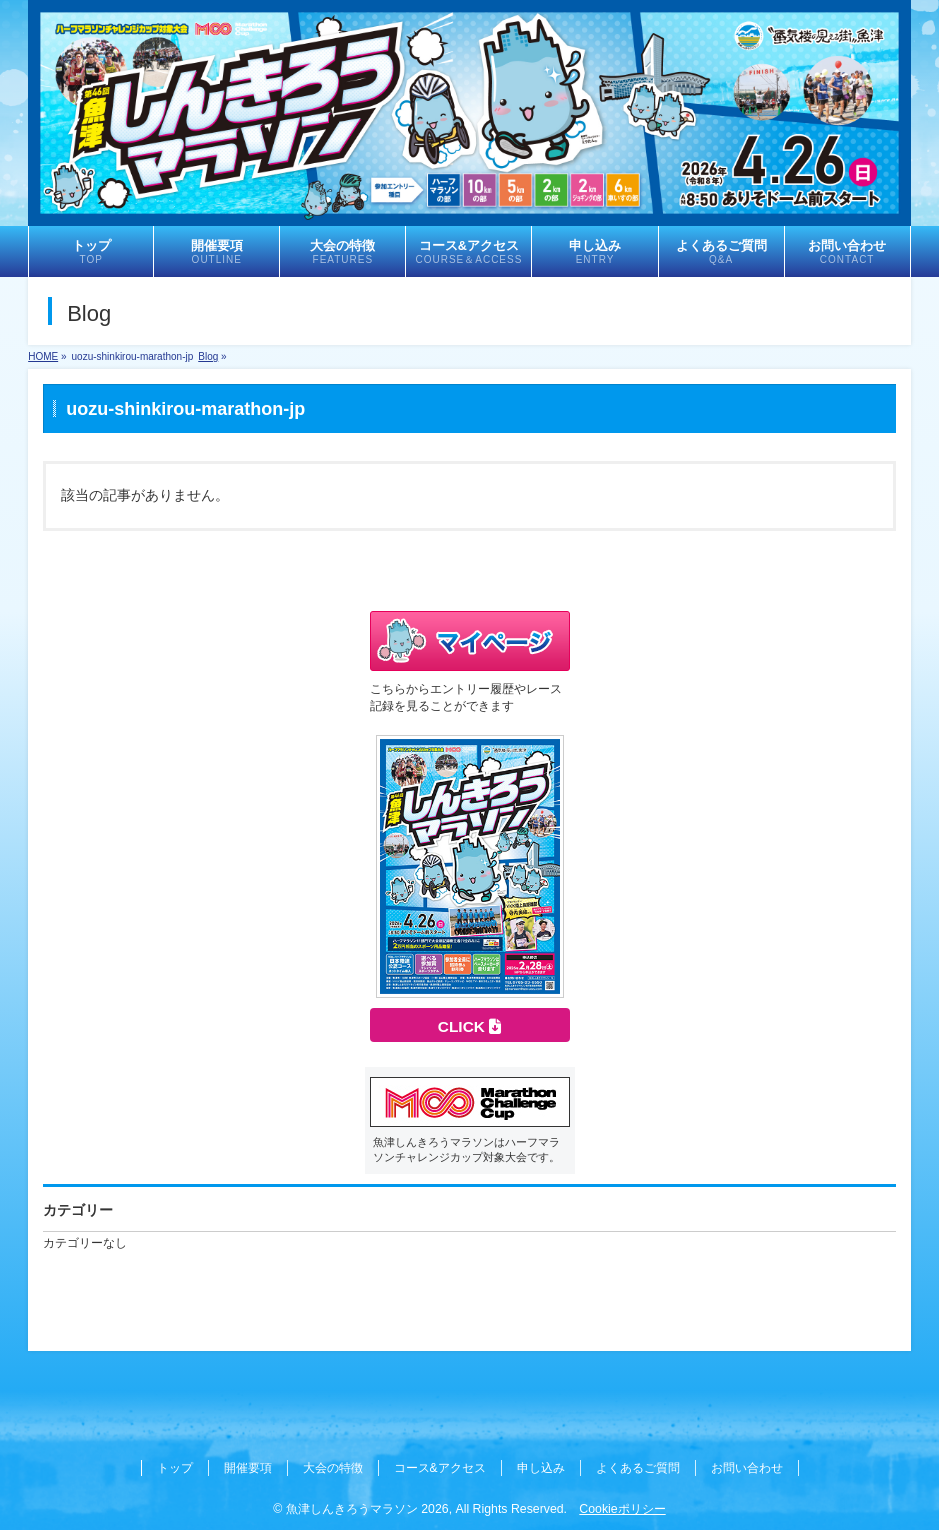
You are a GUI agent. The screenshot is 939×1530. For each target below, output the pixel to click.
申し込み (541, 1468)
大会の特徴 (333, 1468)
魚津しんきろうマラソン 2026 (367, 1509)
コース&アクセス (440, 1468)
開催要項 (248, 1468)
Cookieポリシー (622, 1509)
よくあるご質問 (638, 1468)
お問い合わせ (747, 1468)
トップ (175, 1468)
